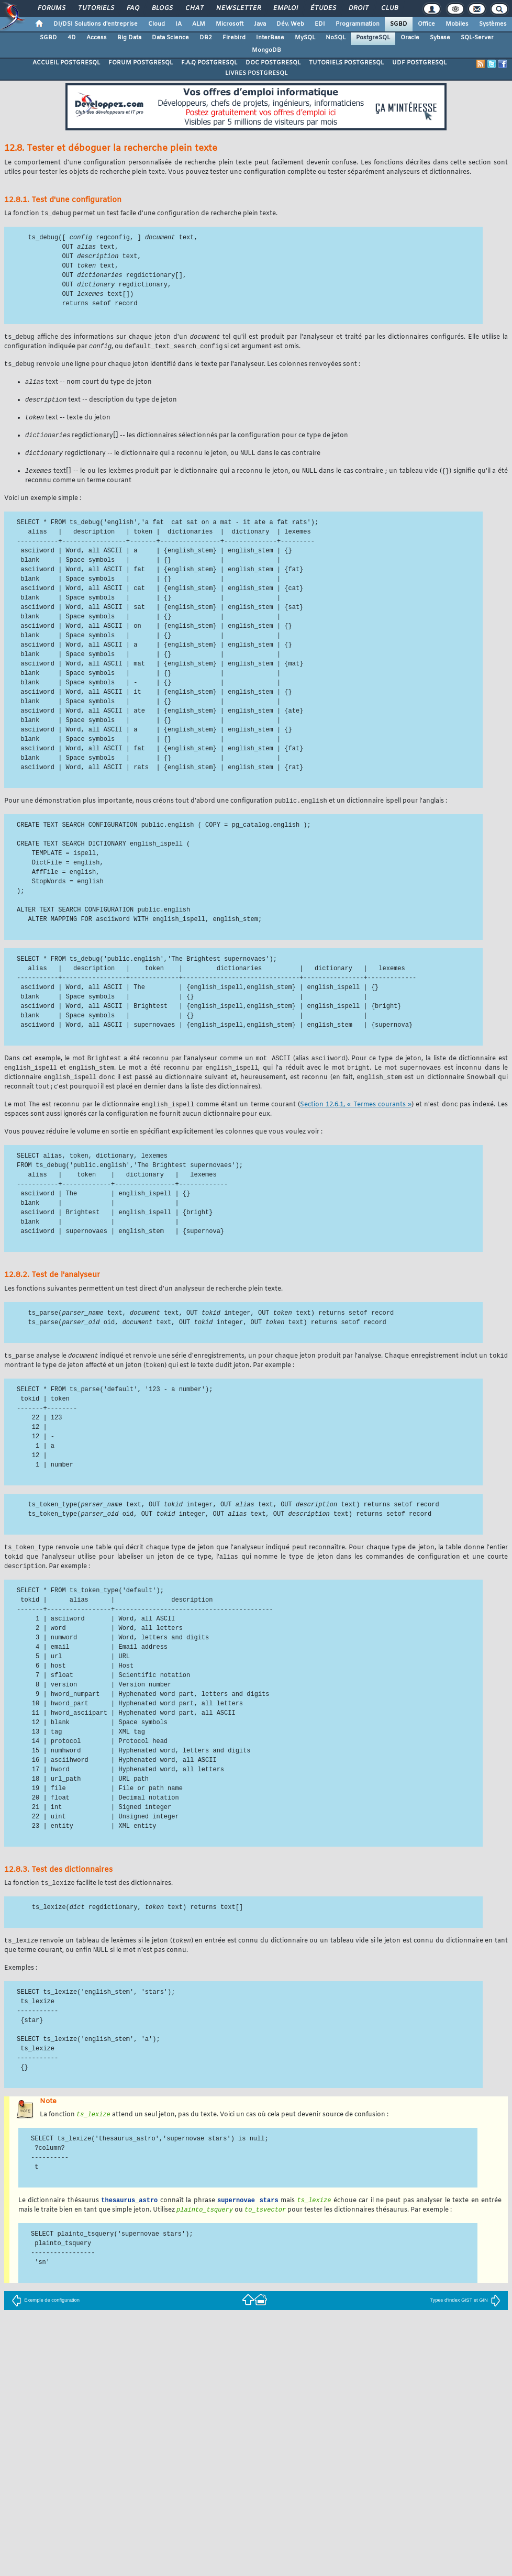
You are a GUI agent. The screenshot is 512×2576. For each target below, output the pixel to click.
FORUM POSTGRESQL (140, 62)
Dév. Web (290, 24)
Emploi (285, 8)
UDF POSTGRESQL (419, 62)
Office (426, 24)
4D (72, 37)
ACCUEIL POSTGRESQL (66, 62)
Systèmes (493, 24)
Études (323, 8)
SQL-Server (477, 37)
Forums (51, 8)
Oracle (409, 37)
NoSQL (336, 37)
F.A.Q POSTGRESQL (209, 62)
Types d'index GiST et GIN (465, 2320)
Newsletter (238, 8)
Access (96, 37)
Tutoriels (95, 8)
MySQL (305, 37)
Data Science (170, 37)
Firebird (234, 37)
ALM (198, 24)
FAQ (132, 8)
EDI (320, 24)
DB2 (205, 37)
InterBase (270, 37)
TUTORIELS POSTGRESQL (346, 62)
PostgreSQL (373, 37)
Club (389, 8)
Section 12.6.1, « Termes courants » (355, 1116)
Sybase (440, 37)
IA (178, 24)
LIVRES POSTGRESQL (256, 73)
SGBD (398, 24)
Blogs (161, 8)
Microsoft (229, 24)
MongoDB (266, 50)
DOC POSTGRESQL (273, 62)
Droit (358, 8)
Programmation (358, 24)
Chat (194, 8)
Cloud (156, 24)
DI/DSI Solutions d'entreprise (95, 24)
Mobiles (457, 24)
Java (260, 24)
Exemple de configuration (46, 2320)
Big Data (129, 37)
